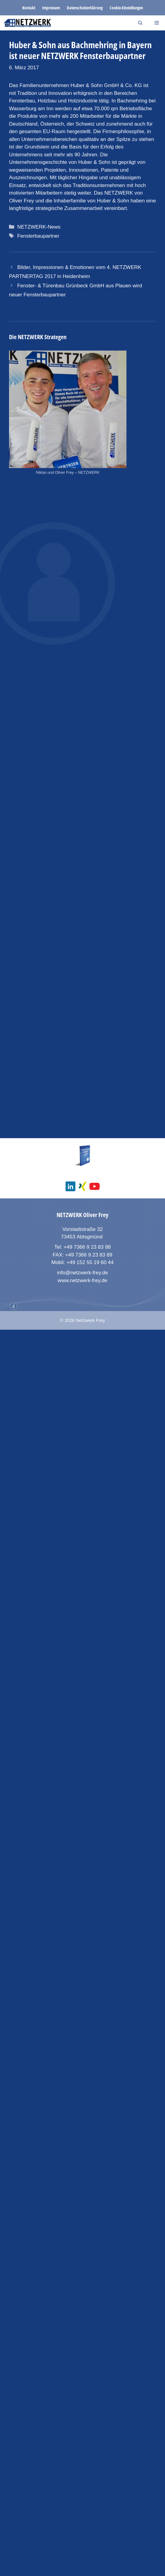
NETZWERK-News (39, 227)
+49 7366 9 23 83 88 (87, 2493)
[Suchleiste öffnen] (140, 22)
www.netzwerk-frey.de (82, 2526)
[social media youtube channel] (95, 2432)
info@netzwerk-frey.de (82, 2519)
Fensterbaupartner (38, 236)
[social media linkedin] (70, 2432)
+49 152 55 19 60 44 (90, 2509)
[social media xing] (82, 2432)
